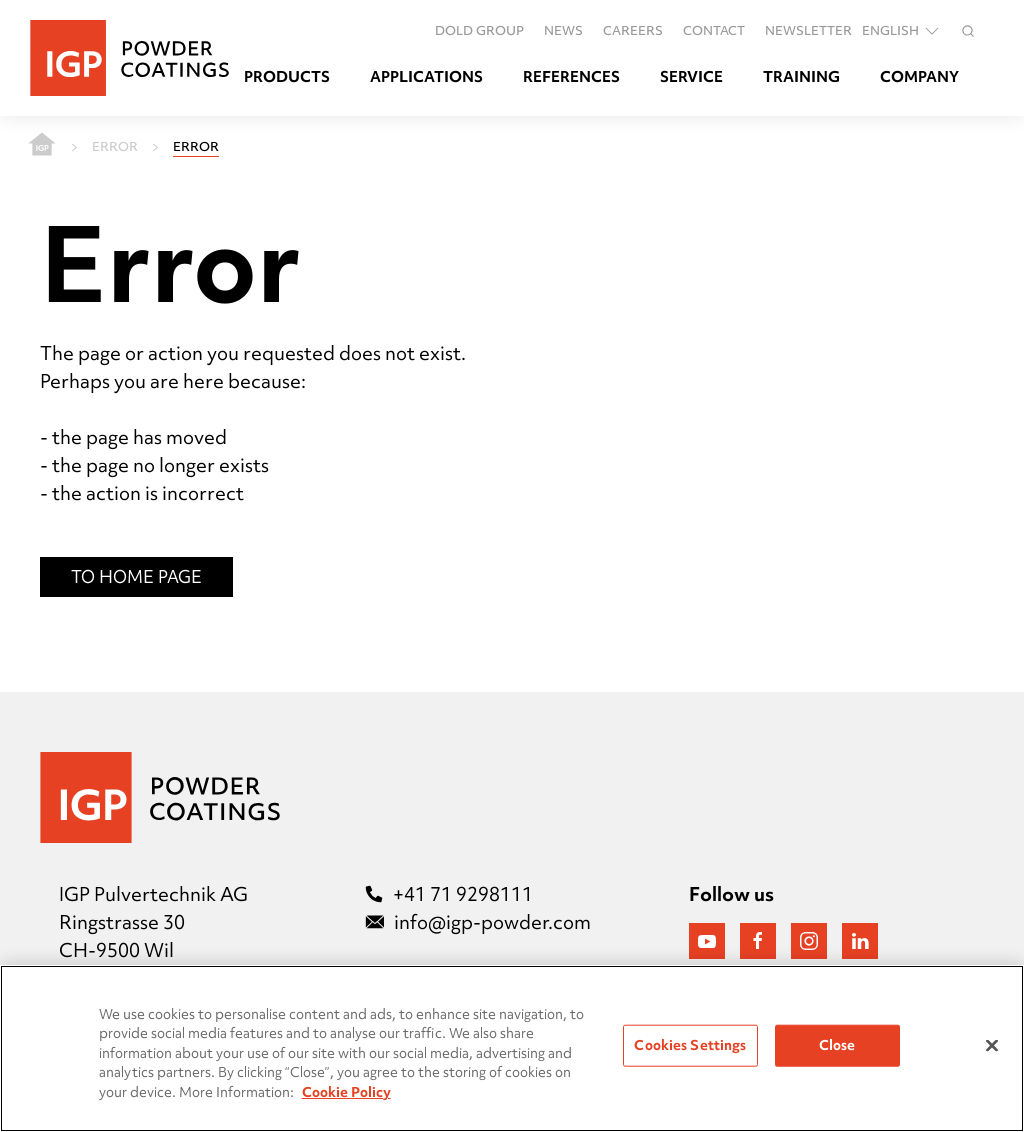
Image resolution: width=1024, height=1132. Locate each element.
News (563, 30)
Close (837, 1045)
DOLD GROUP (479, 30)
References (571, 77)
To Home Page (136, 576)
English (902, 31)
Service (691, 77)
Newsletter (808, 30)
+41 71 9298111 (449, 894)
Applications (426, 77)
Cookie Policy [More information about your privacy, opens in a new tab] (346, 1092)
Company (919, 77)
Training (801, 77)
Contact (714, 30)
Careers (633, 30)
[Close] (992, 1046)
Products (287, 77)
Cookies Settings (690, 1045)
